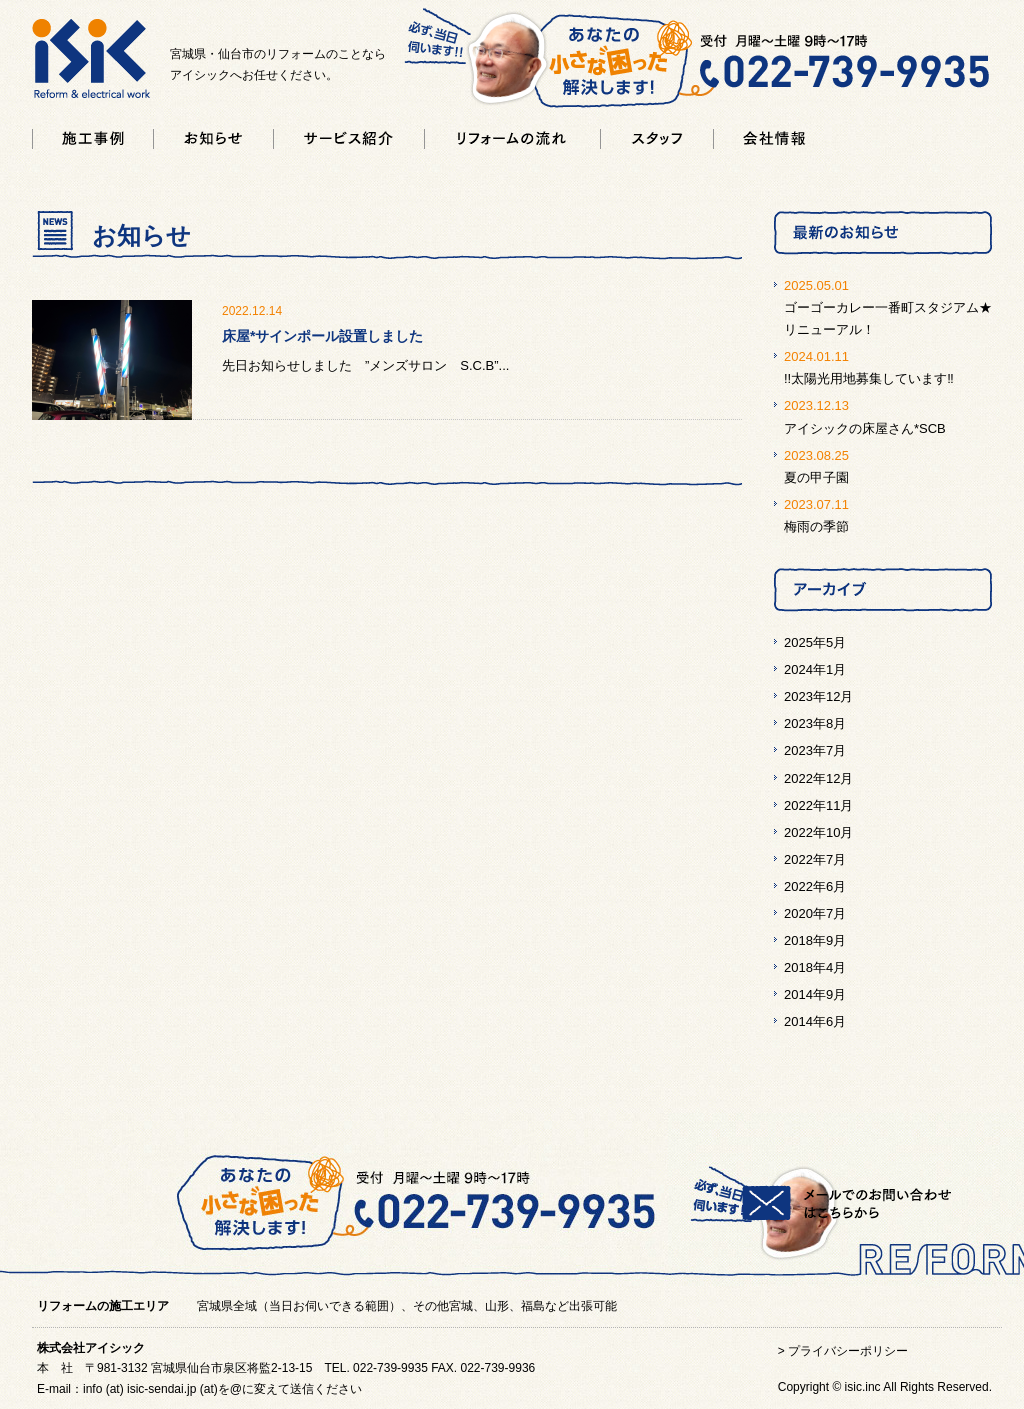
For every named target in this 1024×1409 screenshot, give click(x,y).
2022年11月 (818, 805)
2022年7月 (815, 859)
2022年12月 (818, 778)
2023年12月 (818, 696)
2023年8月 (815, 723)
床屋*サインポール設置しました (322, 336)
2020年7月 (815, 913)
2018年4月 (815, 967)
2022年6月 (815, 886)
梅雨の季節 (816, 526)
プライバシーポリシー (848, 1351)
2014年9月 (815, 994)
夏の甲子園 (816, 477)
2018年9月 (815, 940)
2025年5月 (815, 642)
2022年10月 (818, 832)
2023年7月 (815, 750)
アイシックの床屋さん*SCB (865, 428)
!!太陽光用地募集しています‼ (869, 378)
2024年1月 (815, 669)
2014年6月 (815, 1021)
